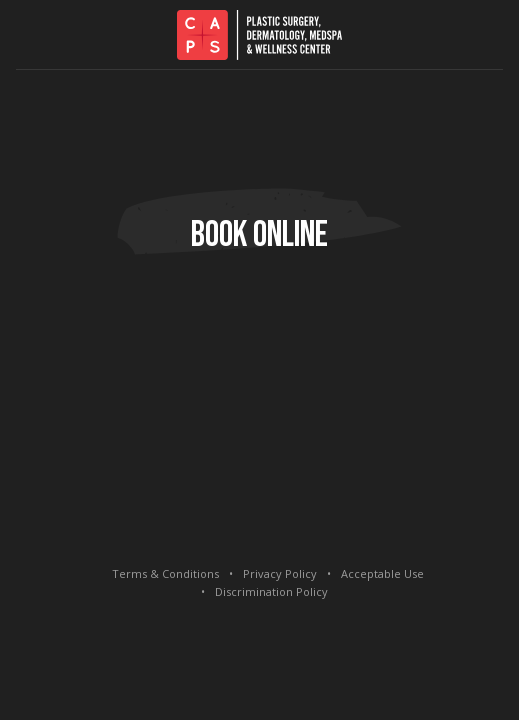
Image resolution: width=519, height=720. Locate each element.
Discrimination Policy (271, 591)
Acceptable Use (382, 573)
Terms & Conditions (165, 573)
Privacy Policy (280, 573)
